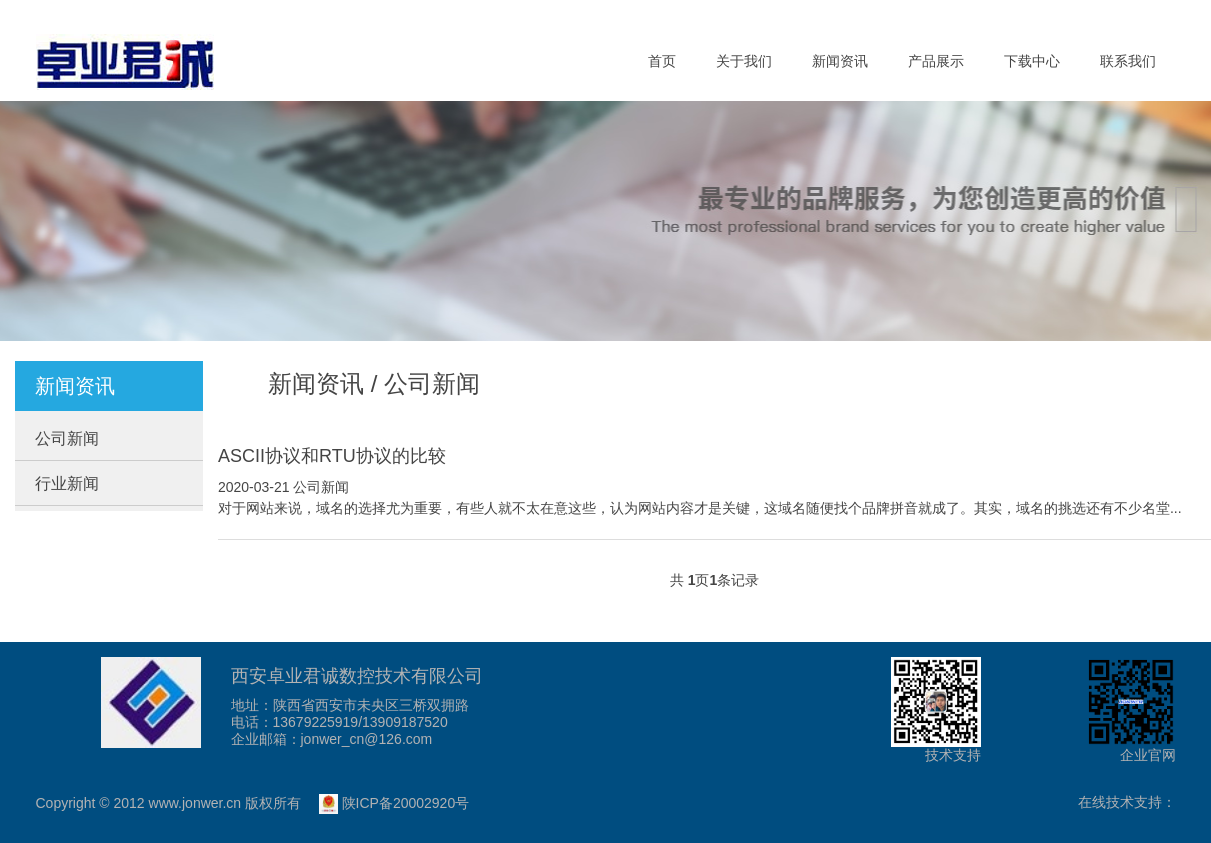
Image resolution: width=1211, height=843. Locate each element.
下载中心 (1032, 61)
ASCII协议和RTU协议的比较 (332, 456)
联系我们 (1128, 61)
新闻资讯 (840, 61)
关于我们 (744, 61)
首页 (662, 61)
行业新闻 (67, 483)
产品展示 (936, 61)
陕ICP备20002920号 (394, 803)
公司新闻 (67, 438)
